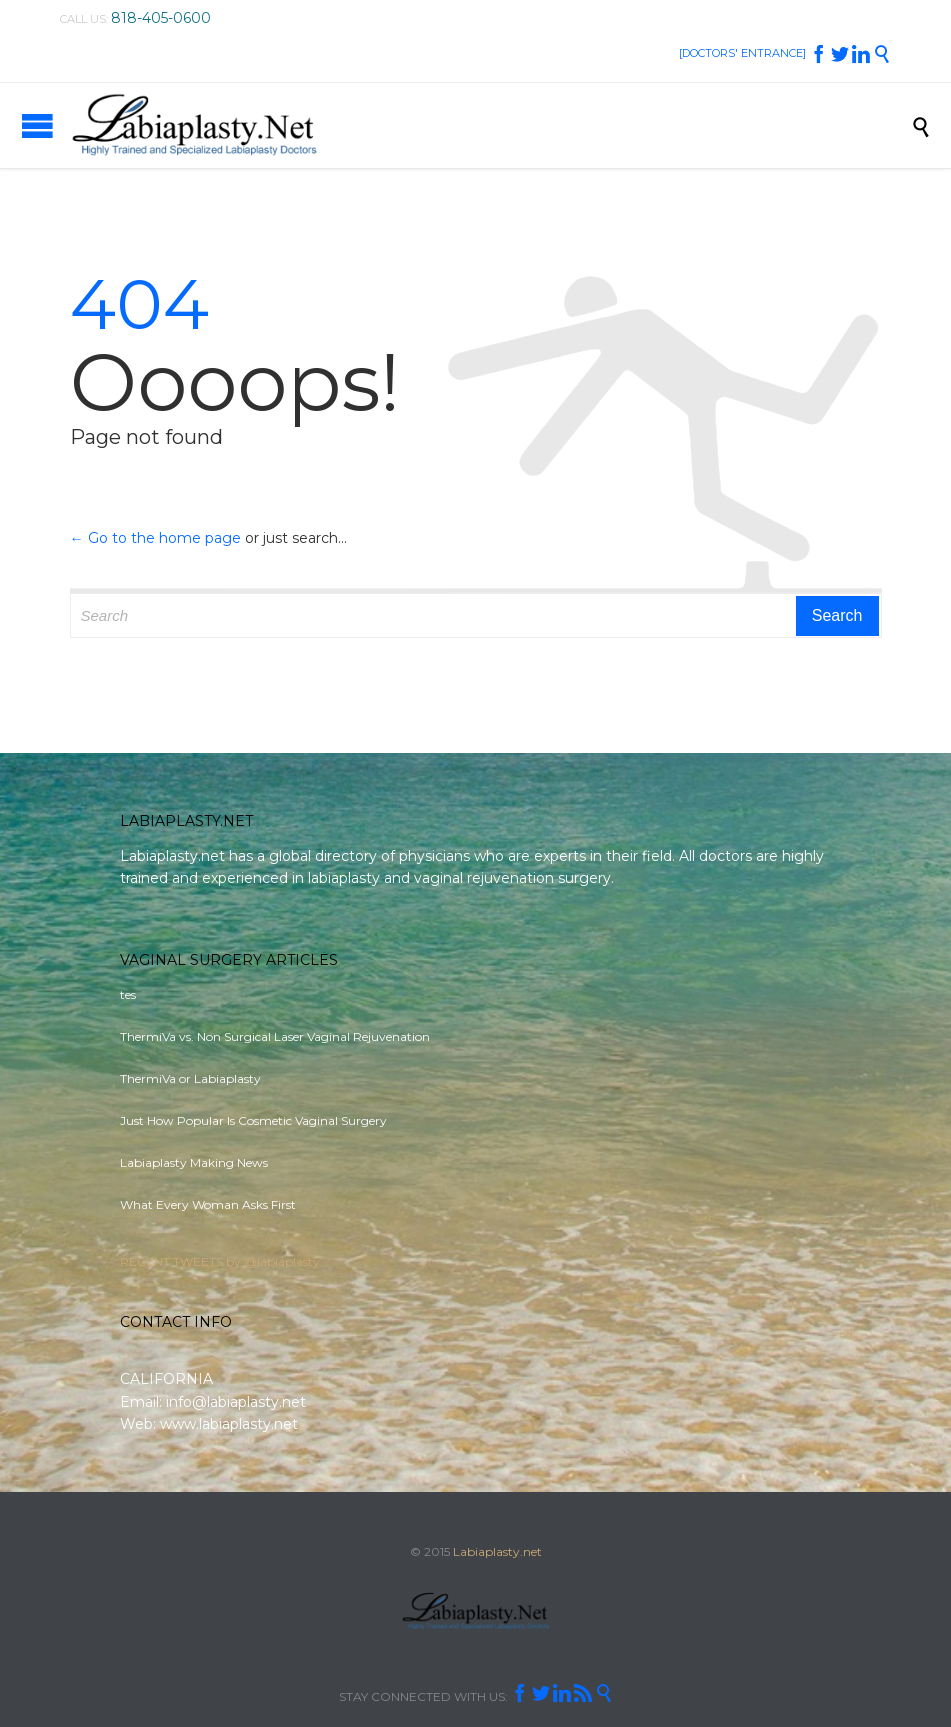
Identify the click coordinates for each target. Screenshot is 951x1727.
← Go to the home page (155, 538)
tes (128, 994)
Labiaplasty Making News (194, 1162)
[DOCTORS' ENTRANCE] (742, 53)
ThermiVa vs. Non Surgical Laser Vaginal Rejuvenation (275, 1036)
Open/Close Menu (37, 125)
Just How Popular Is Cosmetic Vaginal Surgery (253, 1120)
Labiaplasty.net (497, 1551)
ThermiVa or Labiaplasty (190, 1078)
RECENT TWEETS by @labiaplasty (220, 1261)
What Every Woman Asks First (208, 1204)
